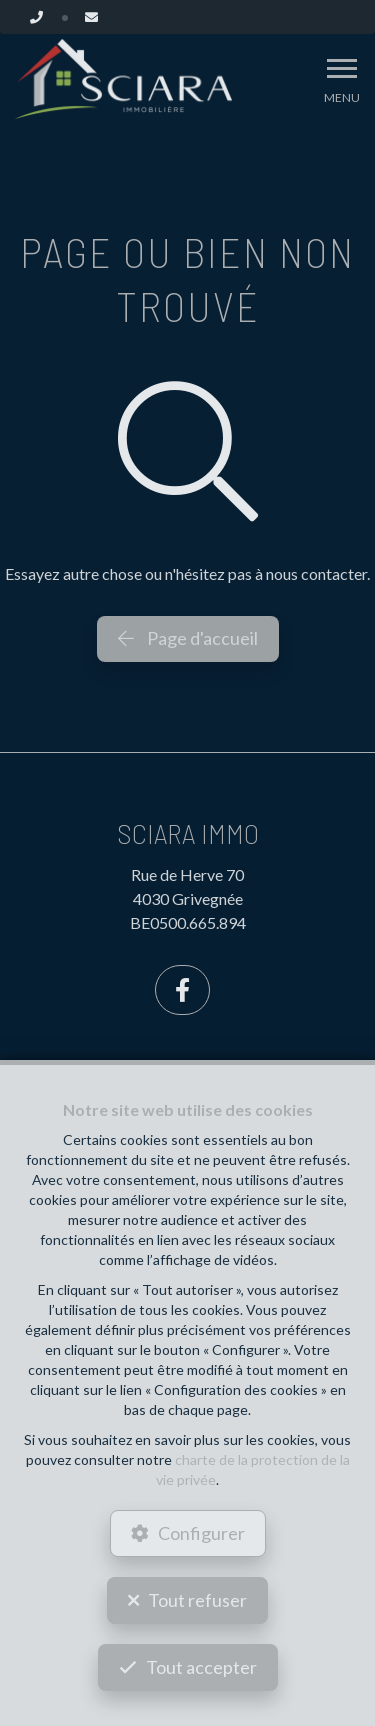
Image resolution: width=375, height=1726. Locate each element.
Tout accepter (201, 1667)
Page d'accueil (188, 638)
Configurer (201, 1533)
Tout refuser (197, 1600)
